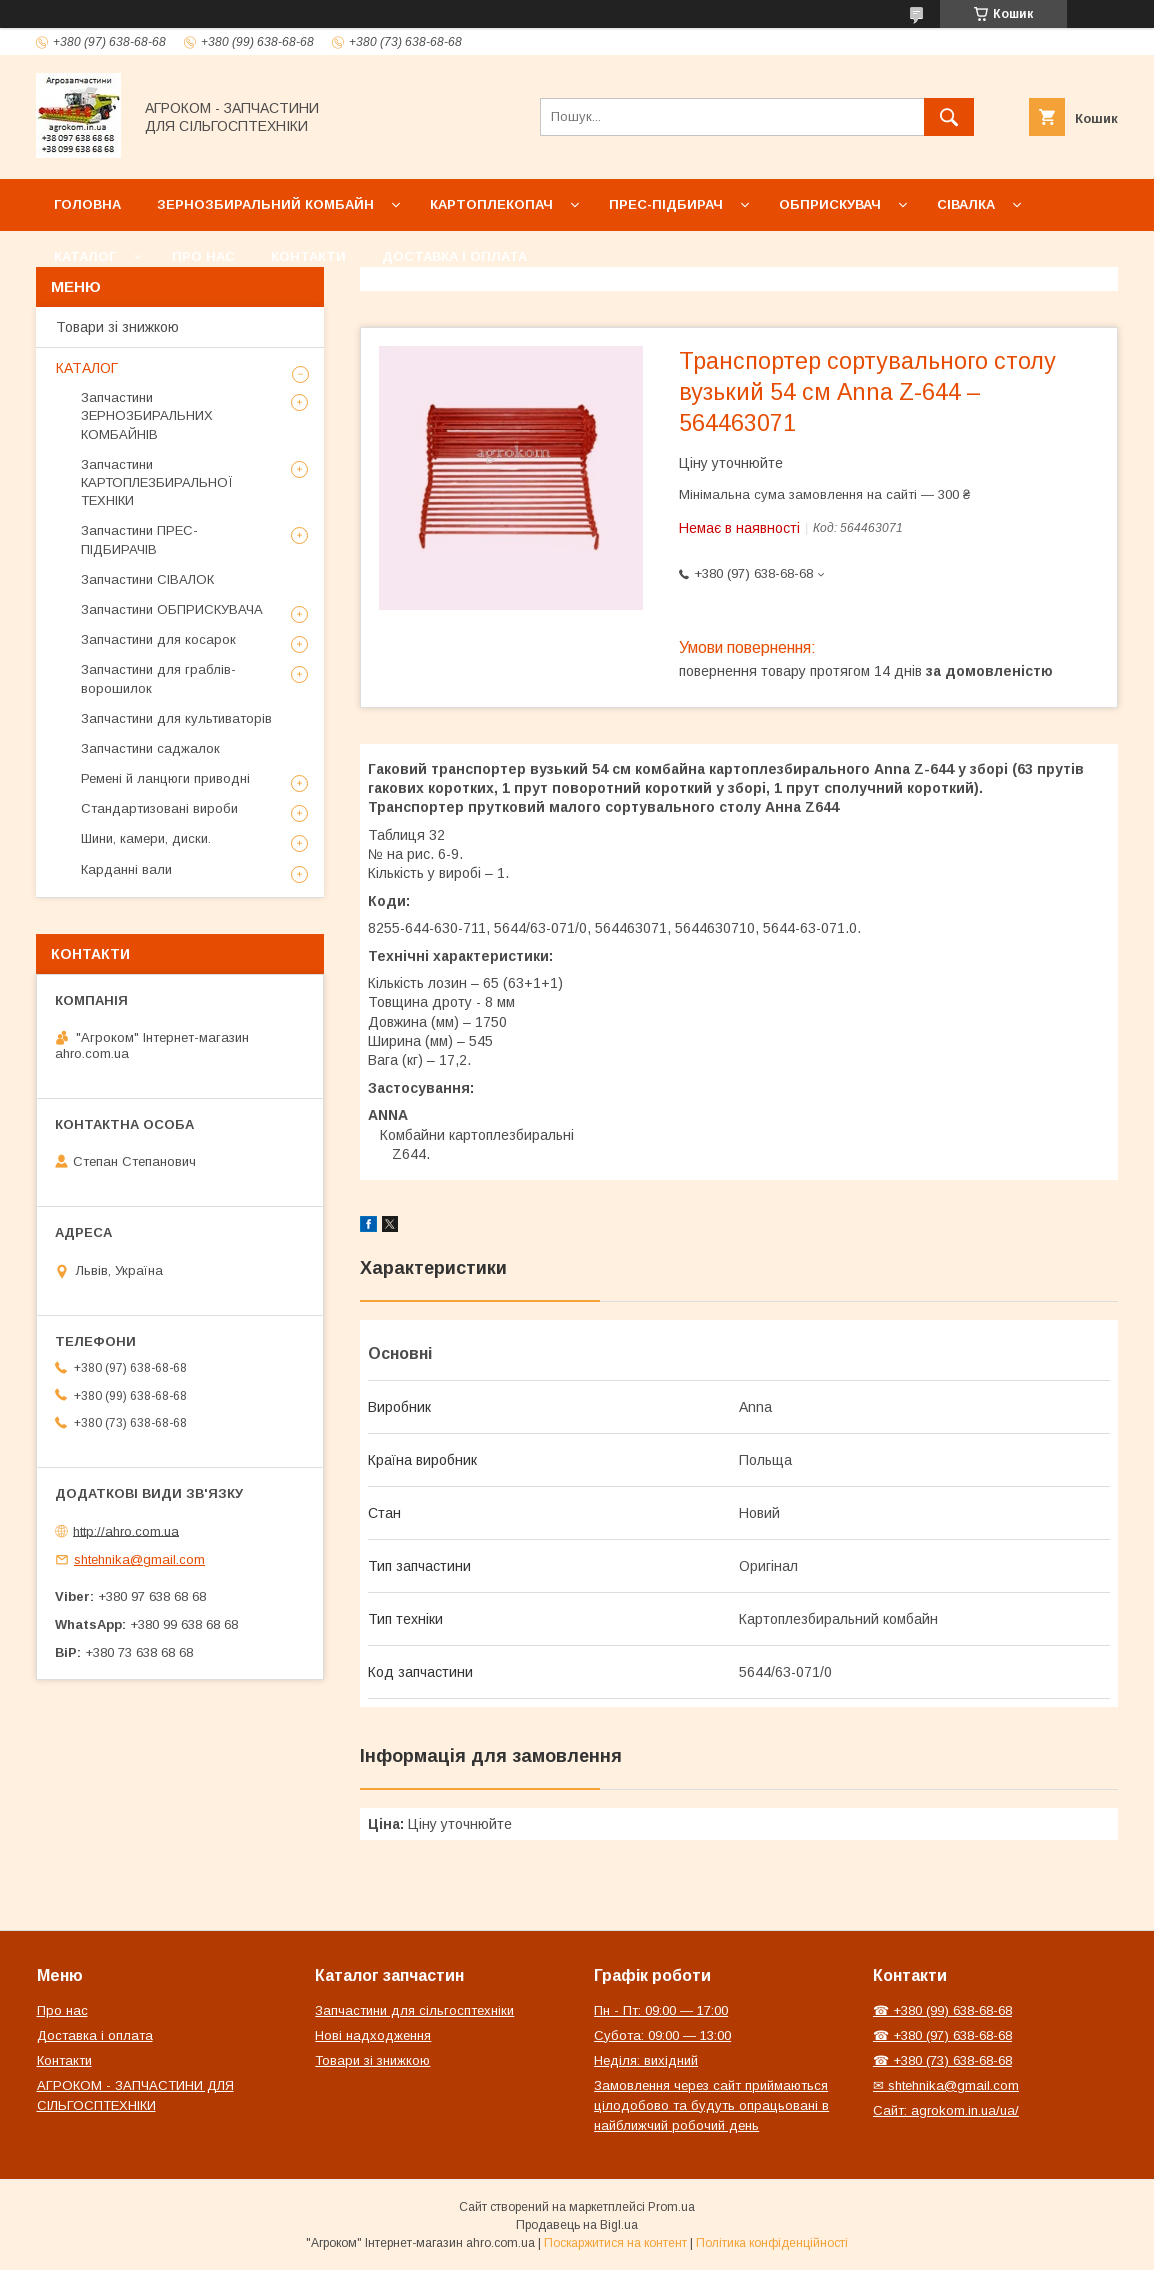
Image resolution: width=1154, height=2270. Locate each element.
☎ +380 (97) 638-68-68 (942, 2035)
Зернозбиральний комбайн (265, 204)
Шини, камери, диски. (146, 838)
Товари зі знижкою (117, 327)
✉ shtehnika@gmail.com (946, 2085)
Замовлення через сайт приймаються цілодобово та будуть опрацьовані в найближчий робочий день (711, 2105)
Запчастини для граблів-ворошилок (158, 678)
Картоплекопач (491, 204)
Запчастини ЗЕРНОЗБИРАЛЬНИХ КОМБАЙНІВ (147, 415)
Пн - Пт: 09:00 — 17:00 (661, 2010)
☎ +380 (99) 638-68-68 (942, 2010)
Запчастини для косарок (158, 639)
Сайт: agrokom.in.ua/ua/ (946, 2110)
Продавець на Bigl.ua (577, 2225)
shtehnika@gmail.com (139, 1559)
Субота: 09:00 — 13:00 (662, 2035)
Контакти (308, 256)
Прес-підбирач (666, 204)
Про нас (203, 256)
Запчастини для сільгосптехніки (414, 2010)
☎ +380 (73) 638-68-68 (942, 2060)
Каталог (85, 256)
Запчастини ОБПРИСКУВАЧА (172, 609)
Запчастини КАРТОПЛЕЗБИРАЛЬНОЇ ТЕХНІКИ (157, 482)
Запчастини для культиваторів (176, 718)
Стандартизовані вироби (159, 808)
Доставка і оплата (454, 256)
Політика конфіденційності (772, 2243)
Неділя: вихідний (646, 2060)
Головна (87, 204)
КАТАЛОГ (87, 368)
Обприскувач (830, 204)
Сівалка (966, 204)
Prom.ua (671, 2207)
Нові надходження (373, 2035)
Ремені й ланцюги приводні (165, 778)
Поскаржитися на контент (615, 2243)
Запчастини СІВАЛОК (147, 579)
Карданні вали (126, 869)
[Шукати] (949, 117)
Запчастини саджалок (150, 748)
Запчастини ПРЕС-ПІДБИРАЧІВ (139, 539)
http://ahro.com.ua (126, 1530)
